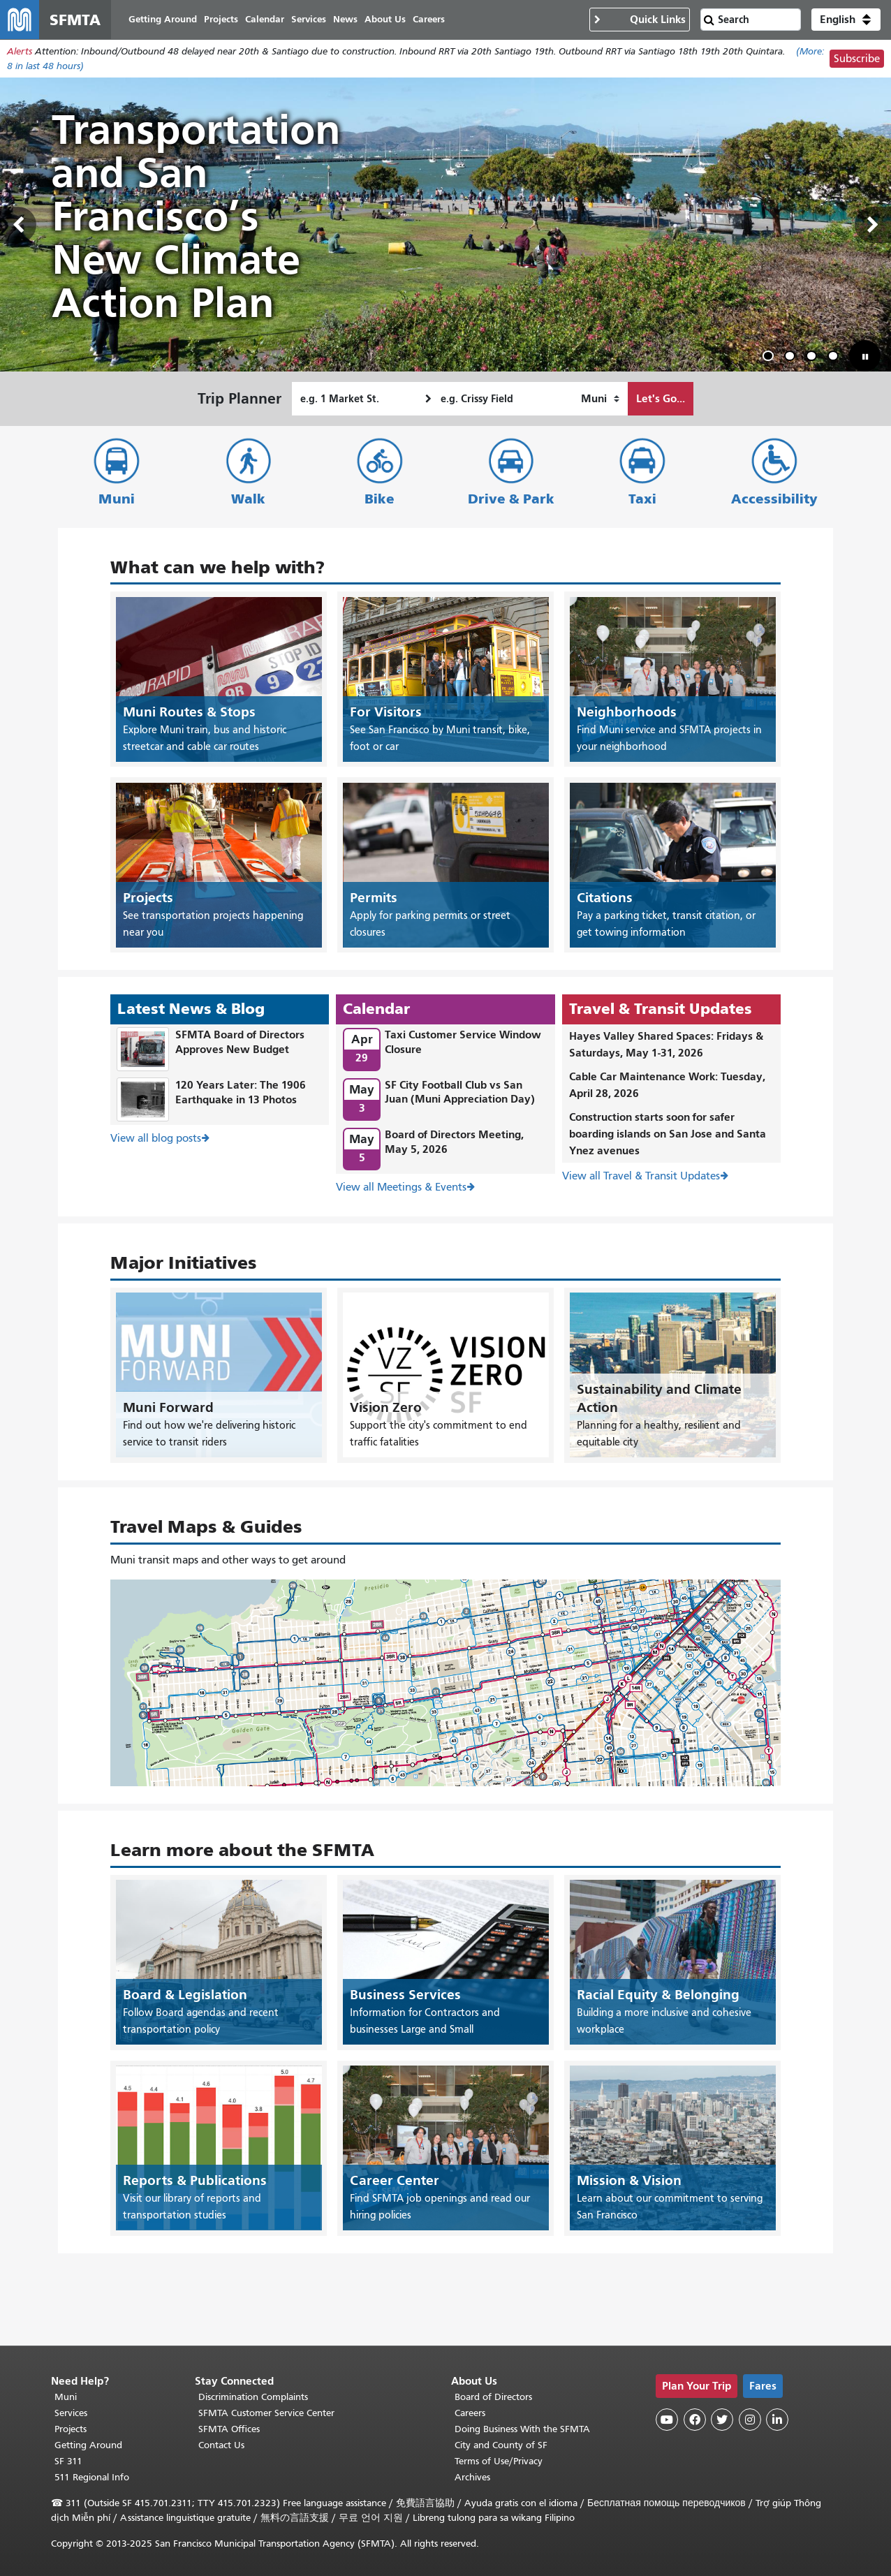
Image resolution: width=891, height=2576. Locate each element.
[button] (846, 19)
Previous (18, 225)
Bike (379, 499)
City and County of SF (501, 2445)
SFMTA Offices (229, 2429)
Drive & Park (511, 499)
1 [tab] (771, 358)
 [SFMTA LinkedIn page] (777, 2419)
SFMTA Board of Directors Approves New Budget (239, 1042)
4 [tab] (836, 358)
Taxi (642, 499)
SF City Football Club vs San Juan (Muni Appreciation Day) (460, 1092)
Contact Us (221, 2445)
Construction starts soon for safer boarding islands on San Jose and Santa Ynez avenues (667, 1133)
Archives (472, 2477)
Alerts (19, 51)
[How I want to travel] (600, 398)
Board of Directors (493, 2397)
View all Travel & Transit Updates (641, 1176)
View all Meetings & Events (401, 1187)
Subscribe (857, 58)
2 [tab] (792, 358)
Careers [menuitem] (429, 19)
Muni (116, 499)
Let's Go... (660, 398)
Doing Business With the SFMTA (522, 2429)
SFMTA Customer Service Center (266, 2413)
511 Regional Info (91, 2477)
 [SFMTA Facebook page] (694, 2419)
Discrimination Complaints (253, 2397)
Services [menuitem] (308, 19)
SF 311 (68, 2461)
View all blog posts (155, 1138)
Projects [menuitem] (221, 19)
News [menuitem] (345, 19)
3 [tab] (814, 358)
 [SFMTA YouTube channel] (667, 2419)
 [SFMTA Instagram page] (750, 2419)
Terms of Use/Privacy (499, 2461)
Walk (248, 499)
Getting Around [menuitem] (162, 19)
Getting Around (88, 2445)
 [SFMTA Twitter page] (722, 2419)
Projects (70, 2429)
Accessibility (774, 499)
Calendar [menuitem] (264, 19)
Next (873, 225)
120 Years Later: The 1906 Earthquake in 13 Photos (240, 1092)
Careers (470, 2413)
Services (70, 2413)
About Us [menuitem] (385, 19)
